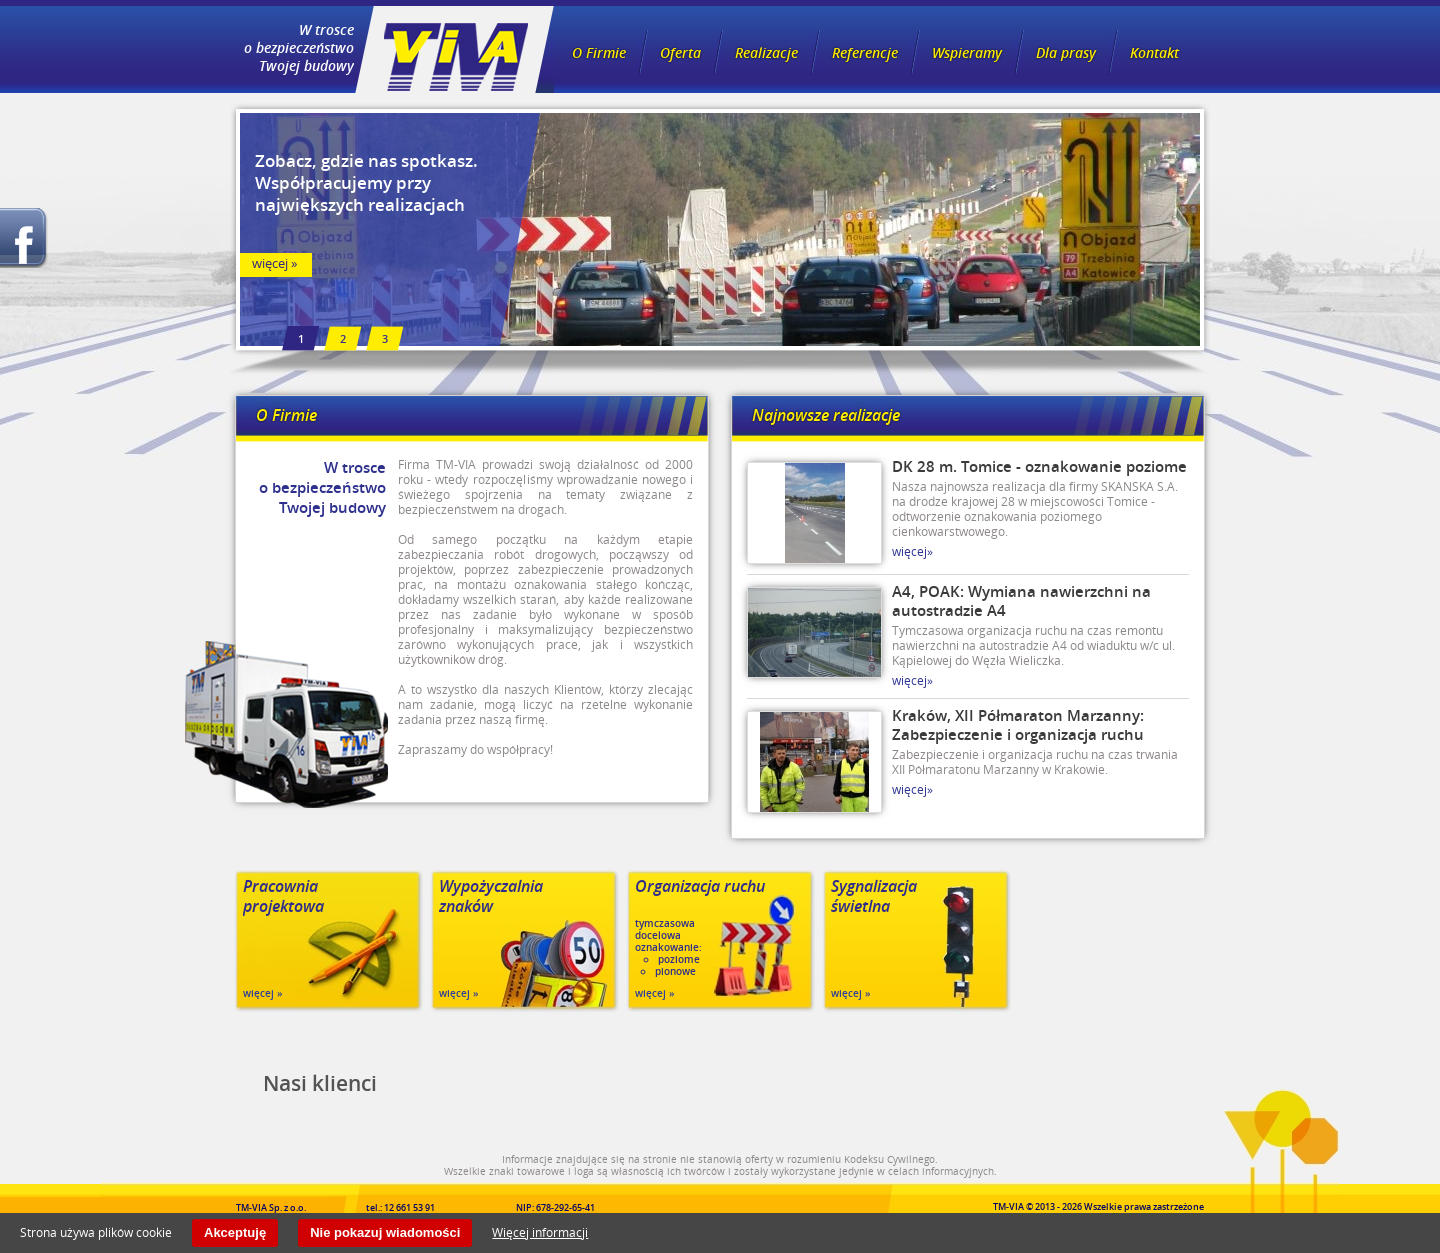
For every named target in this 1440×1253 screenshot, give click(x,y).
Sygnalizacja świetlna (874, 897)
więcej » (274, 263)
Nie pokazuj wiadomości (385, 1232)
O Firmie (599, 52)
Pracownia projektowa (283, 897)
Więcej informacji (540, 1232)
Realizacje (766, 52)
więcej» (912, 551)
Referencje (865, 52)
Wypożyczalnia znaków (491, 897)
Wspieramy (967, 52)
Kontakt (1154, 52)
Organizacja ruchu (700, 887)
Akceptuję (235, 1232)
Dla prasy (1066, 52)
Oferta (680, 52)
